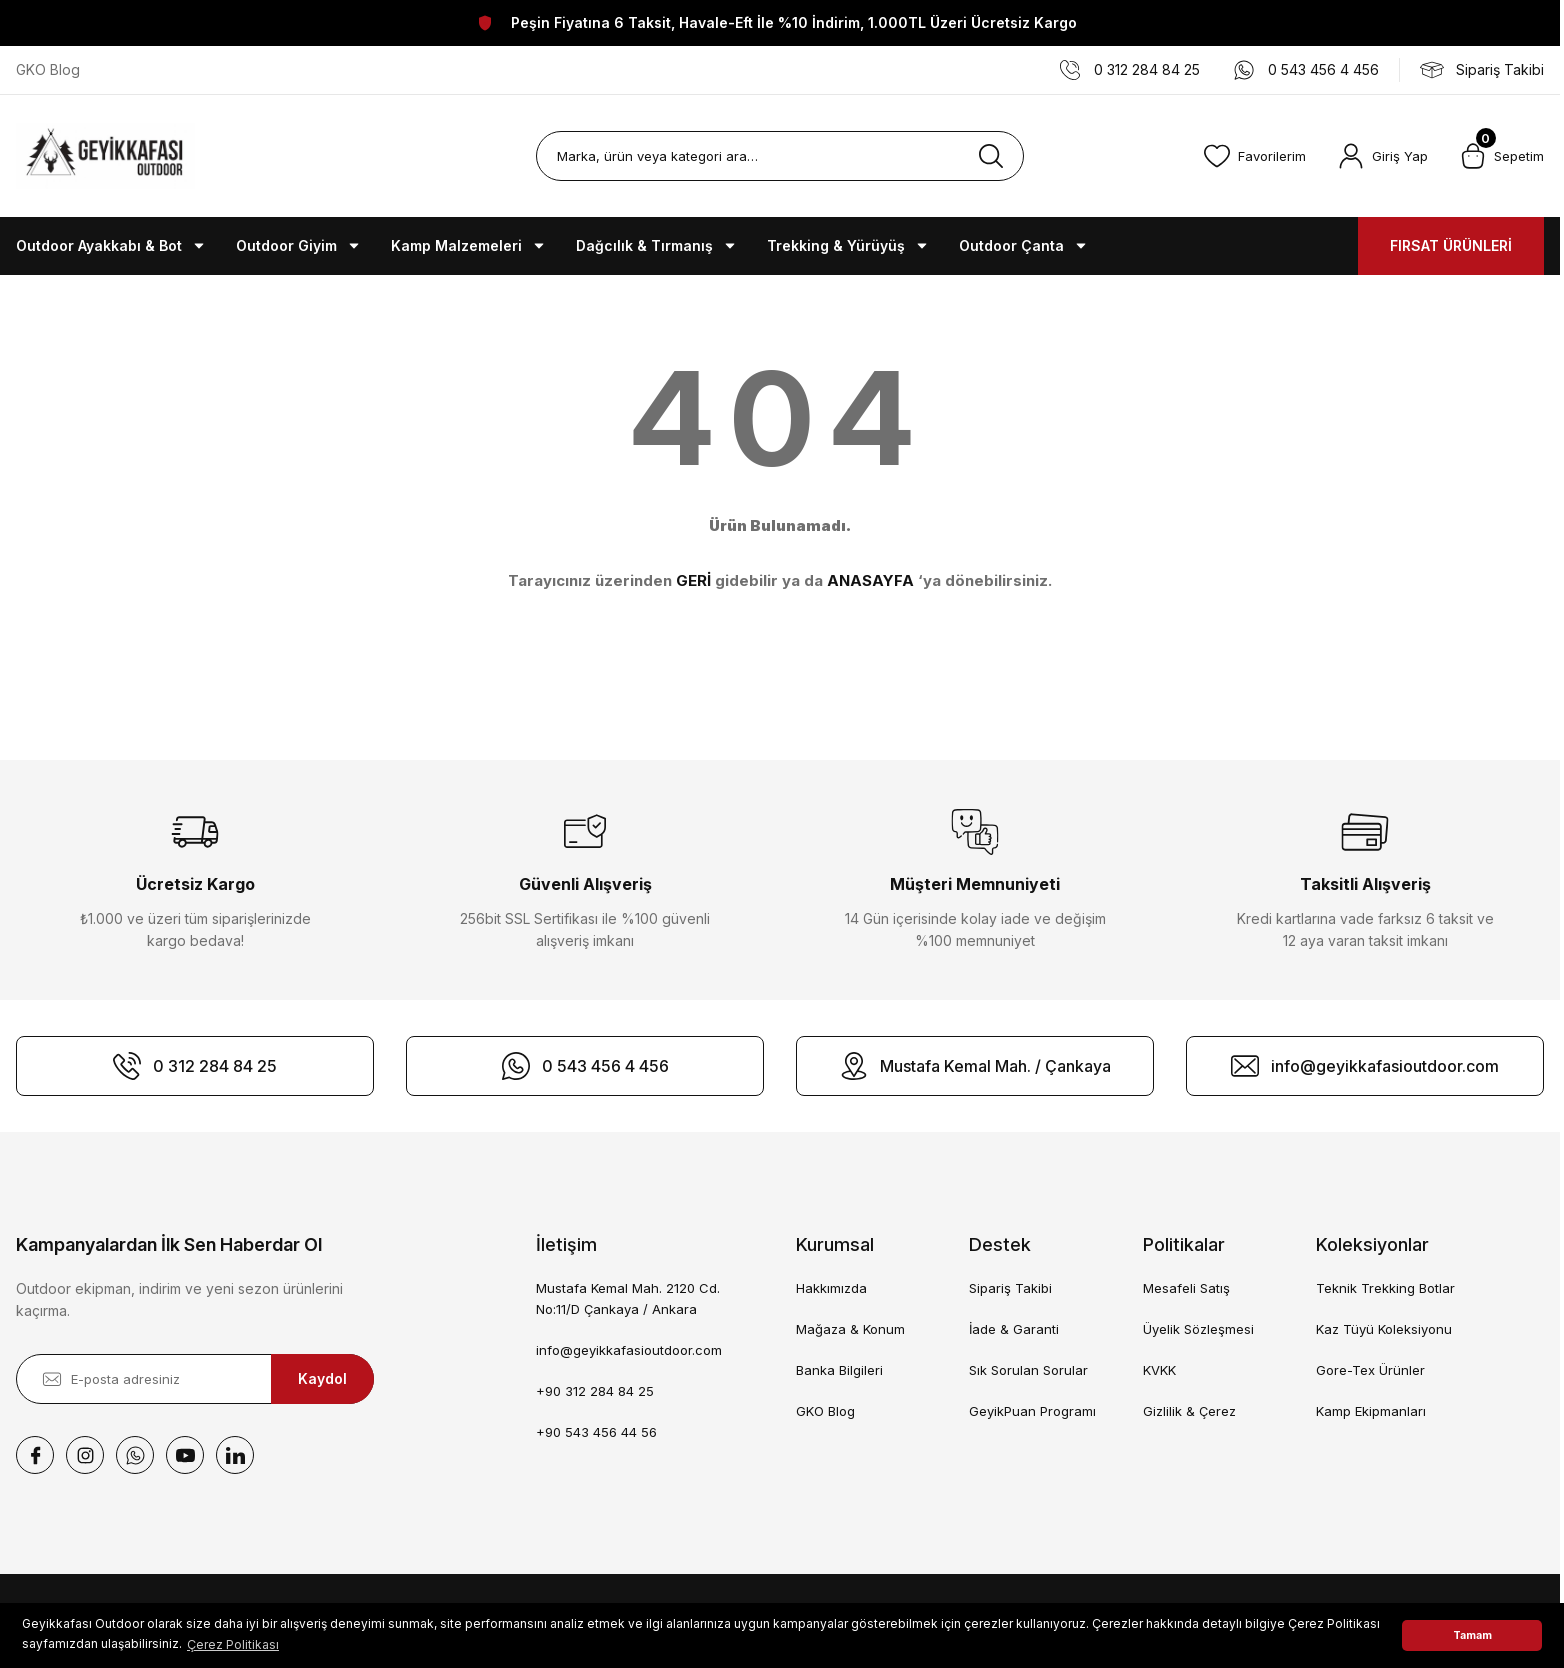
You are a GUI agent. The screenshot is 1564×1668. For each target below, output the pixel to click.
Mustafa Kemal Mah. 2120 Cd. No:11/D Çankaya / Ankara (628, 1298)
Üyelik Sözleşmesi (1198, 1329)
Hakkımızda (831, 1288)
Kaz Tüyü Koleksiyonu (1384, 1329)
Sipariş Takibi (1010, 1288)
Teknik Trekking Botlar (1385, 1288)
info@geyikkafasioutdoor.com (629, 1350)
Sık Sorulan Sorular (1028, 1370)
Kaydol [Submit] (322, 1378)
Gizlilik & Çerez (1189, 1411)
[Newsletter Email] (195, 1379)
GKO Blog (825, 1411)
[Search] (780, 156)
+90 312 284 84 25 (595, 1391)
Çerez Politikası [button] (233, 1644)
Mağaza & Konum (850, 1329)
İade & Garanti (1014, 1329)
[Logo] (105, 156)
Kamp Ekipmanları (1371, 1411)
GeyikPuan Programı (1032, 1411)
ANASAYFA (870, 580)
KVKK (1159, 1370)
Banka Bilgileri (839, 1370)
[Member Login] (1383, 156)
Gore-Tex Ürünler (1370, 1370)
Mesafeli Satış (1186, 1288)
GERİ (693, 580)
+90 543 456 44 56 (596, 1432)
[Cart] (1502, 156)
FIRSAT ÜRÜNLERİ (1451, 245)
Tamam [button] (1472, 1635)
